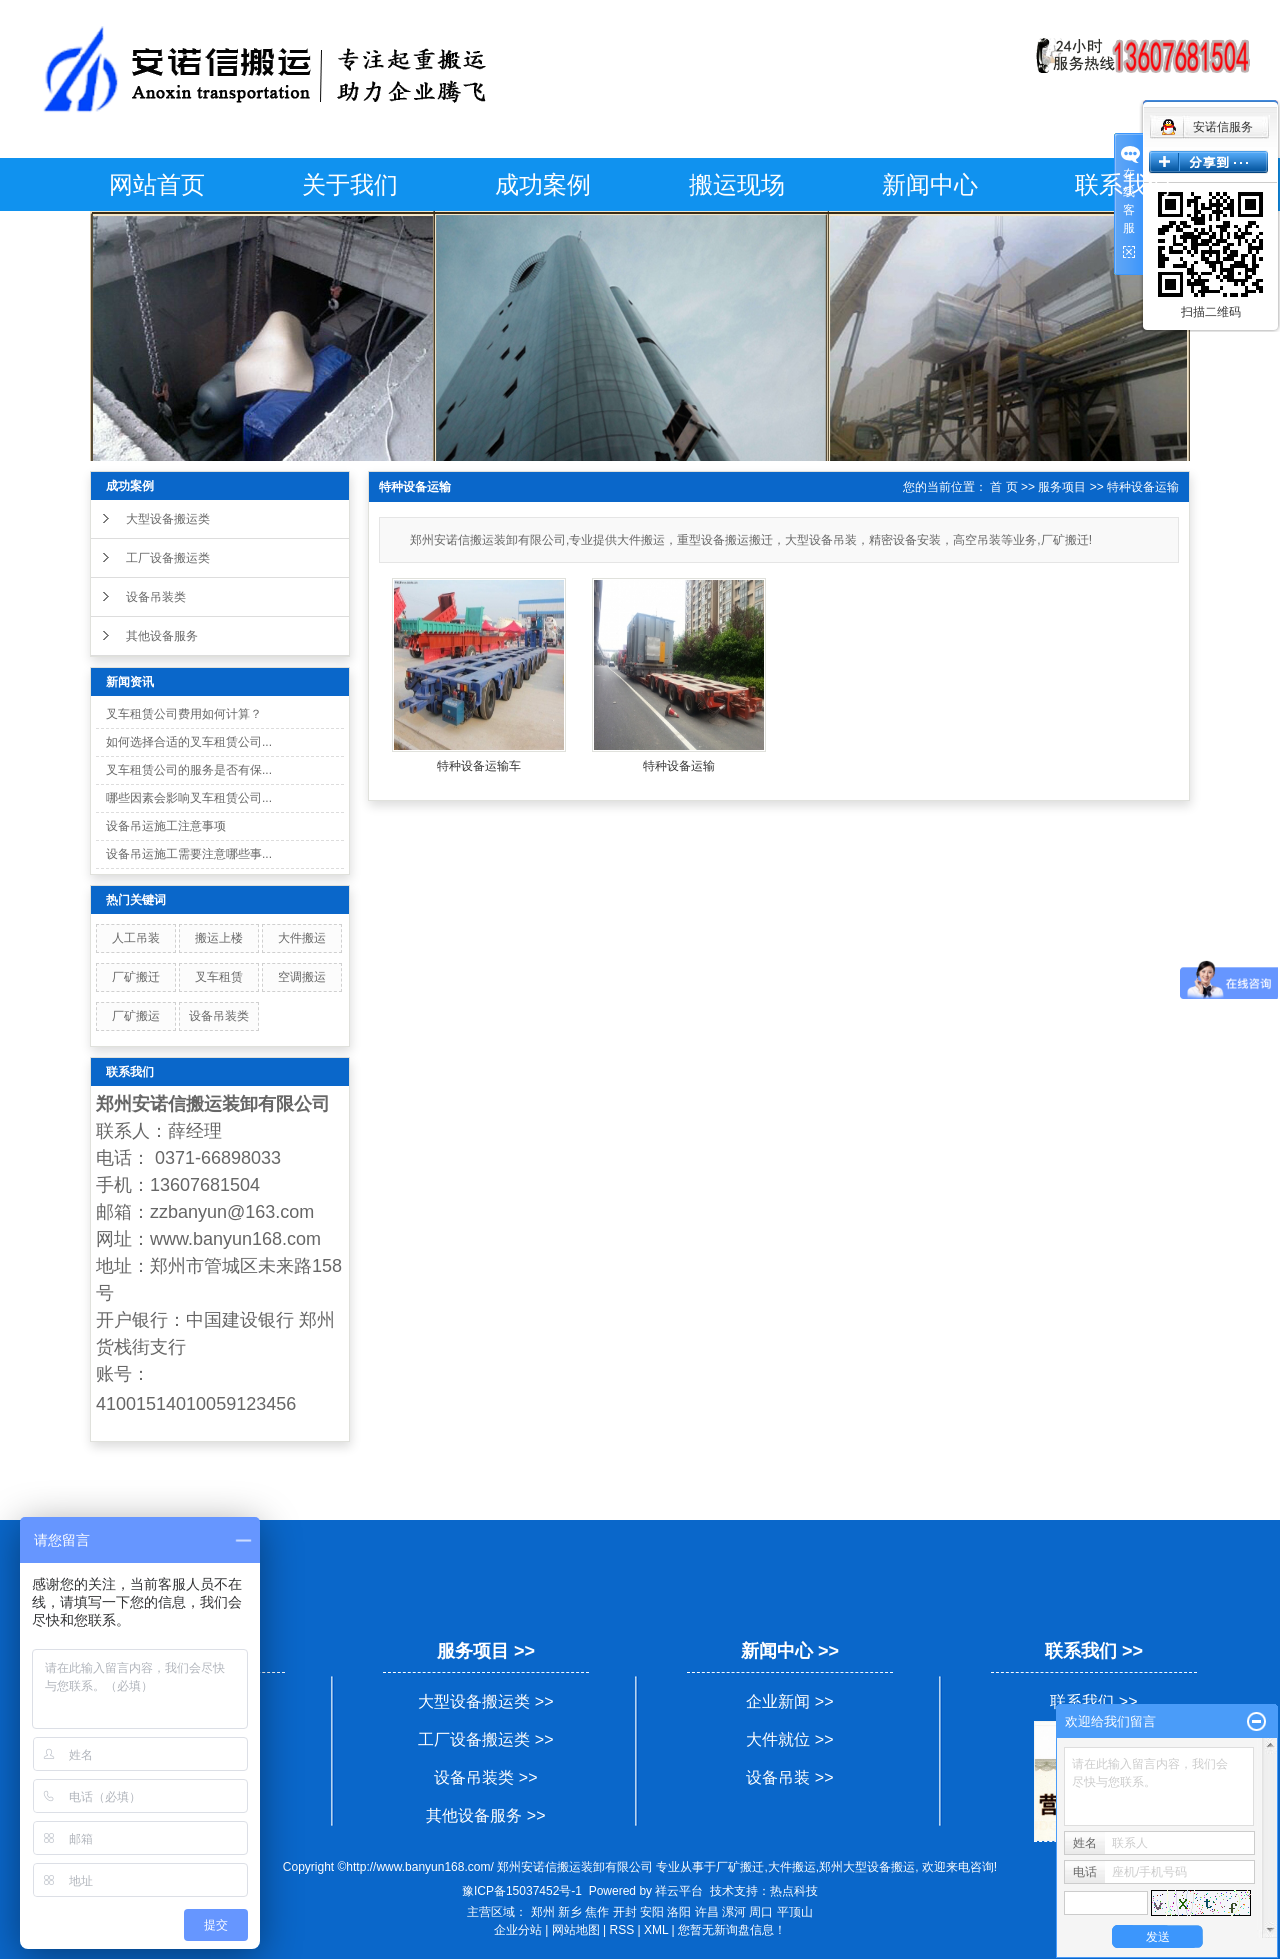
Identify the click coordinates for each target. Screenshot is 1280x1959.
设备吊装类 (156, 597)
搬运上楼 (219, 938)
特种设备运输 (1143, 487)
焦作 (597, 1912)
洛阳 (679, 1912)
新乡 (570, 1912)
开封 (625, 1912)
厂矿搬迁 (136, 977)
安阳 (652, 1912)
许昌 (707, 1912)
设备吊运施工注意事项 (166, 826)
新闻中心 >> (790, 1651)
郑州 (543, 1912)
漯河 (734, 1912)
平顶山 (795, 1912)
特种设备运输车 (479, 766)
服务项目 (1062, 487)
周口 (761, 1912)
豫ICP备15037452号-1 (522, 1891)
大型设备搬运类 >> (485, 1701)
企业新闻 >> (789, 1701)
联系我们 (1123, 184)
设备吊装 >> (789, 1777)
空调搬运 (302, 977)
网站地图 (576, 1930)
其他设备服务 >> (485, 1815)
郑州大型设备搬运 (867, 1867)
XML (656, 1930)
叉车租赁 (219, 977)
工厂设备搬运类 (168, 558)
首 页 (1003, 487)
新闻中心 (930, 184)
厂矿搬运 (136, 1016)
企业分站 (518, 1930)
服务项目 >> (486, 1651)
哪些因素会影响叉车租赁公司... (189, 798)
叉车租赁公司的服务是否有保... (189, 770)
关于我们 (350, 184)
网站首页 (157, 184)
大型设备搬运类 (168, 519)
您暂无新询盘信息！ (732, 1930)
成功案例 (543, 184)
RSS (622, 1930)
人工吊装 (136, 938)
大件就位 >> (789, 1739)
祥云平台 (679, 1891)
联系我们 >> (1094, 1651)
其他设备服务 (162, 636)
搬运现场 (737, 184)
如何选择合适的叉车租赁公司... (189, 742)
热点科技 (794, 1891)
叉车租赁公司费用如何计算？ (184, 714)
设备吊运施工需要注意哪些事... (189, 854)
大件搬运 (302, 938)
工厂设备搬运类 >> (485, 1739)
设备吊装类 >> (485, 1777)
